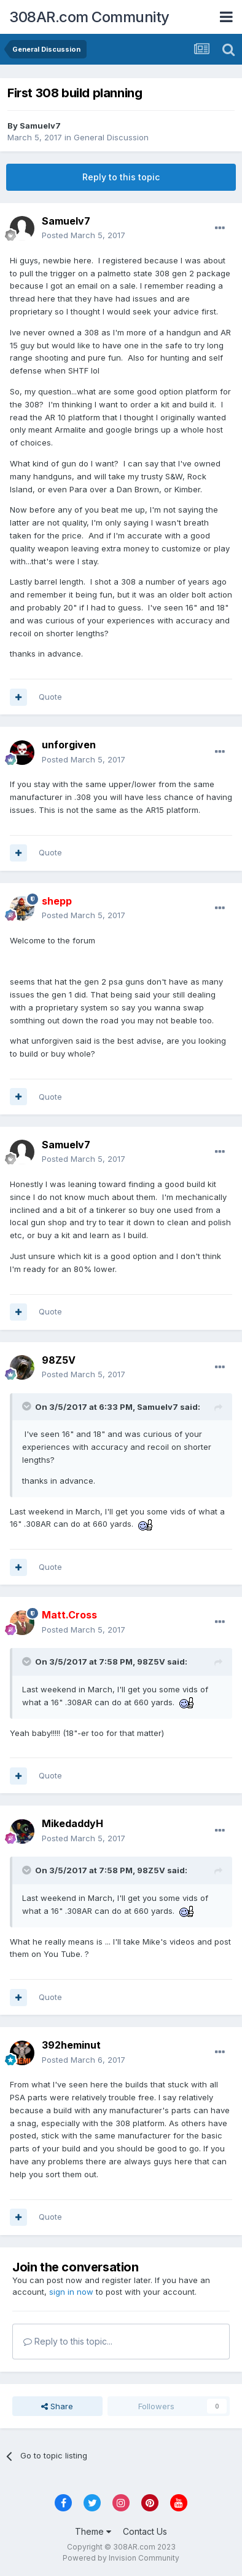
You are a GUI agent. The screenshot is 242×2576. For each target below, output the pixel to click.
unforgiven (69, 744)
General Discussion (111, 137)
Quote (50, 697)
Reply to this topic (121, 177)
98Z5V (59, 1360)
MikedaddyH (72, 1823)
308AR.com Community (89, 17)
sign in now (71, 2292)
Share (57, 2406)
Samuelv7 (40, 125)
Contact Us (145, 2531)
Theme (93, 2531)
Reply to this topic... (67, 2341)
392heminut (71, 2045)
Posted (83, 235)
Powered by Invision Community (121, 2557)
